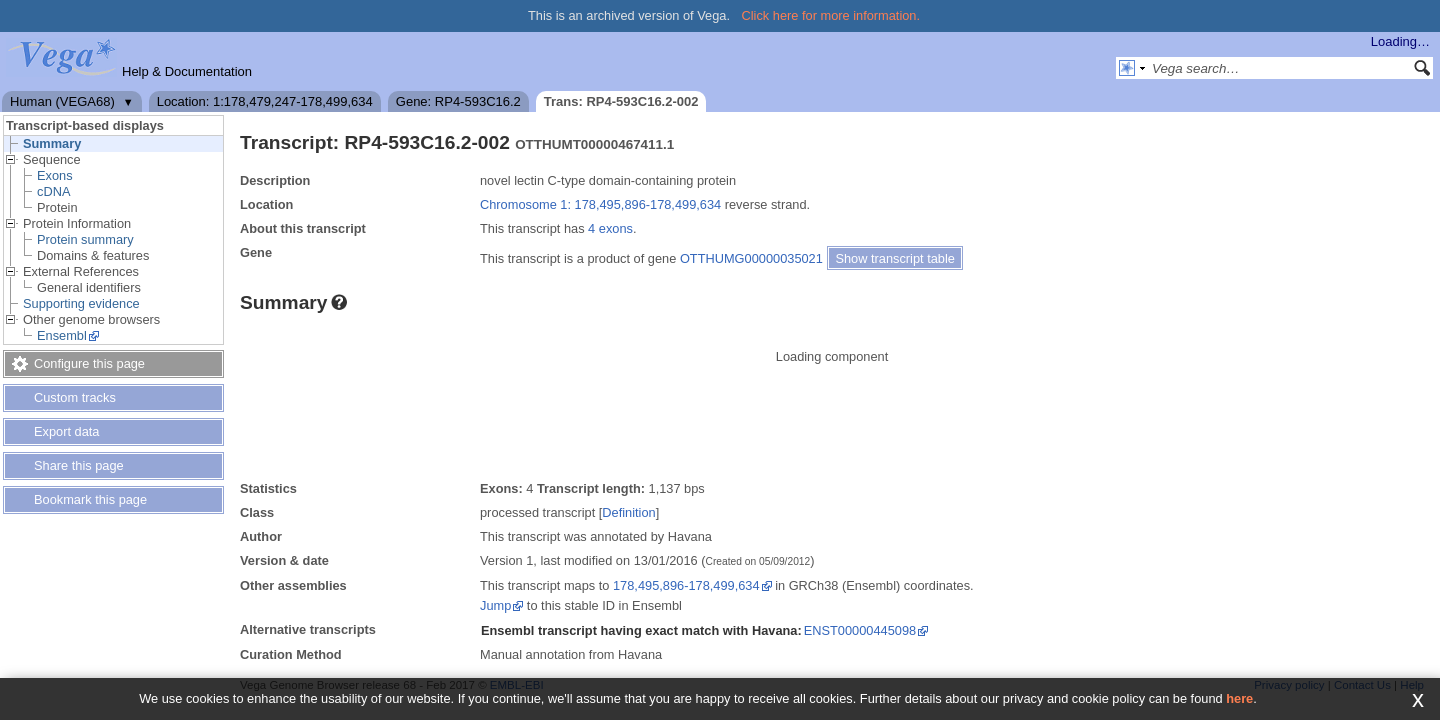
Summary (52, 143)
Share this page (79, 465)
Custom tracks (75, 397)
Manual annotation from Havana (571, 654)
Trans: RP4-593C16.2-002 (621, 101)
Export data (66, 431)
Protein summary (85, 239)
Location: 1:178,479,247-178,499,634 (265, 101)
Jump (495, 605)
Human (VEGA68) (62, 101)
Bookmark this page (90, 499)
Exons (55, 175)
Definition (628, 512)
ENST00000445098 (860, 630)
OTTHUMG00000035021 (751, 258)
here (1239, 698)
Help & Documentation (187, 71)
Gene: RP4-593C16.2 (458, 101)
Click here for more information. (831, 15)
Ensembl (62, 335)
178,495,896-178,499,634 (686, 585)
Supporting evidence (81, 303)
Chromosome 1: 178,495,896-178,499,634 (600, 204)
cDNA (53, 191)
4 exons (610, 228)
